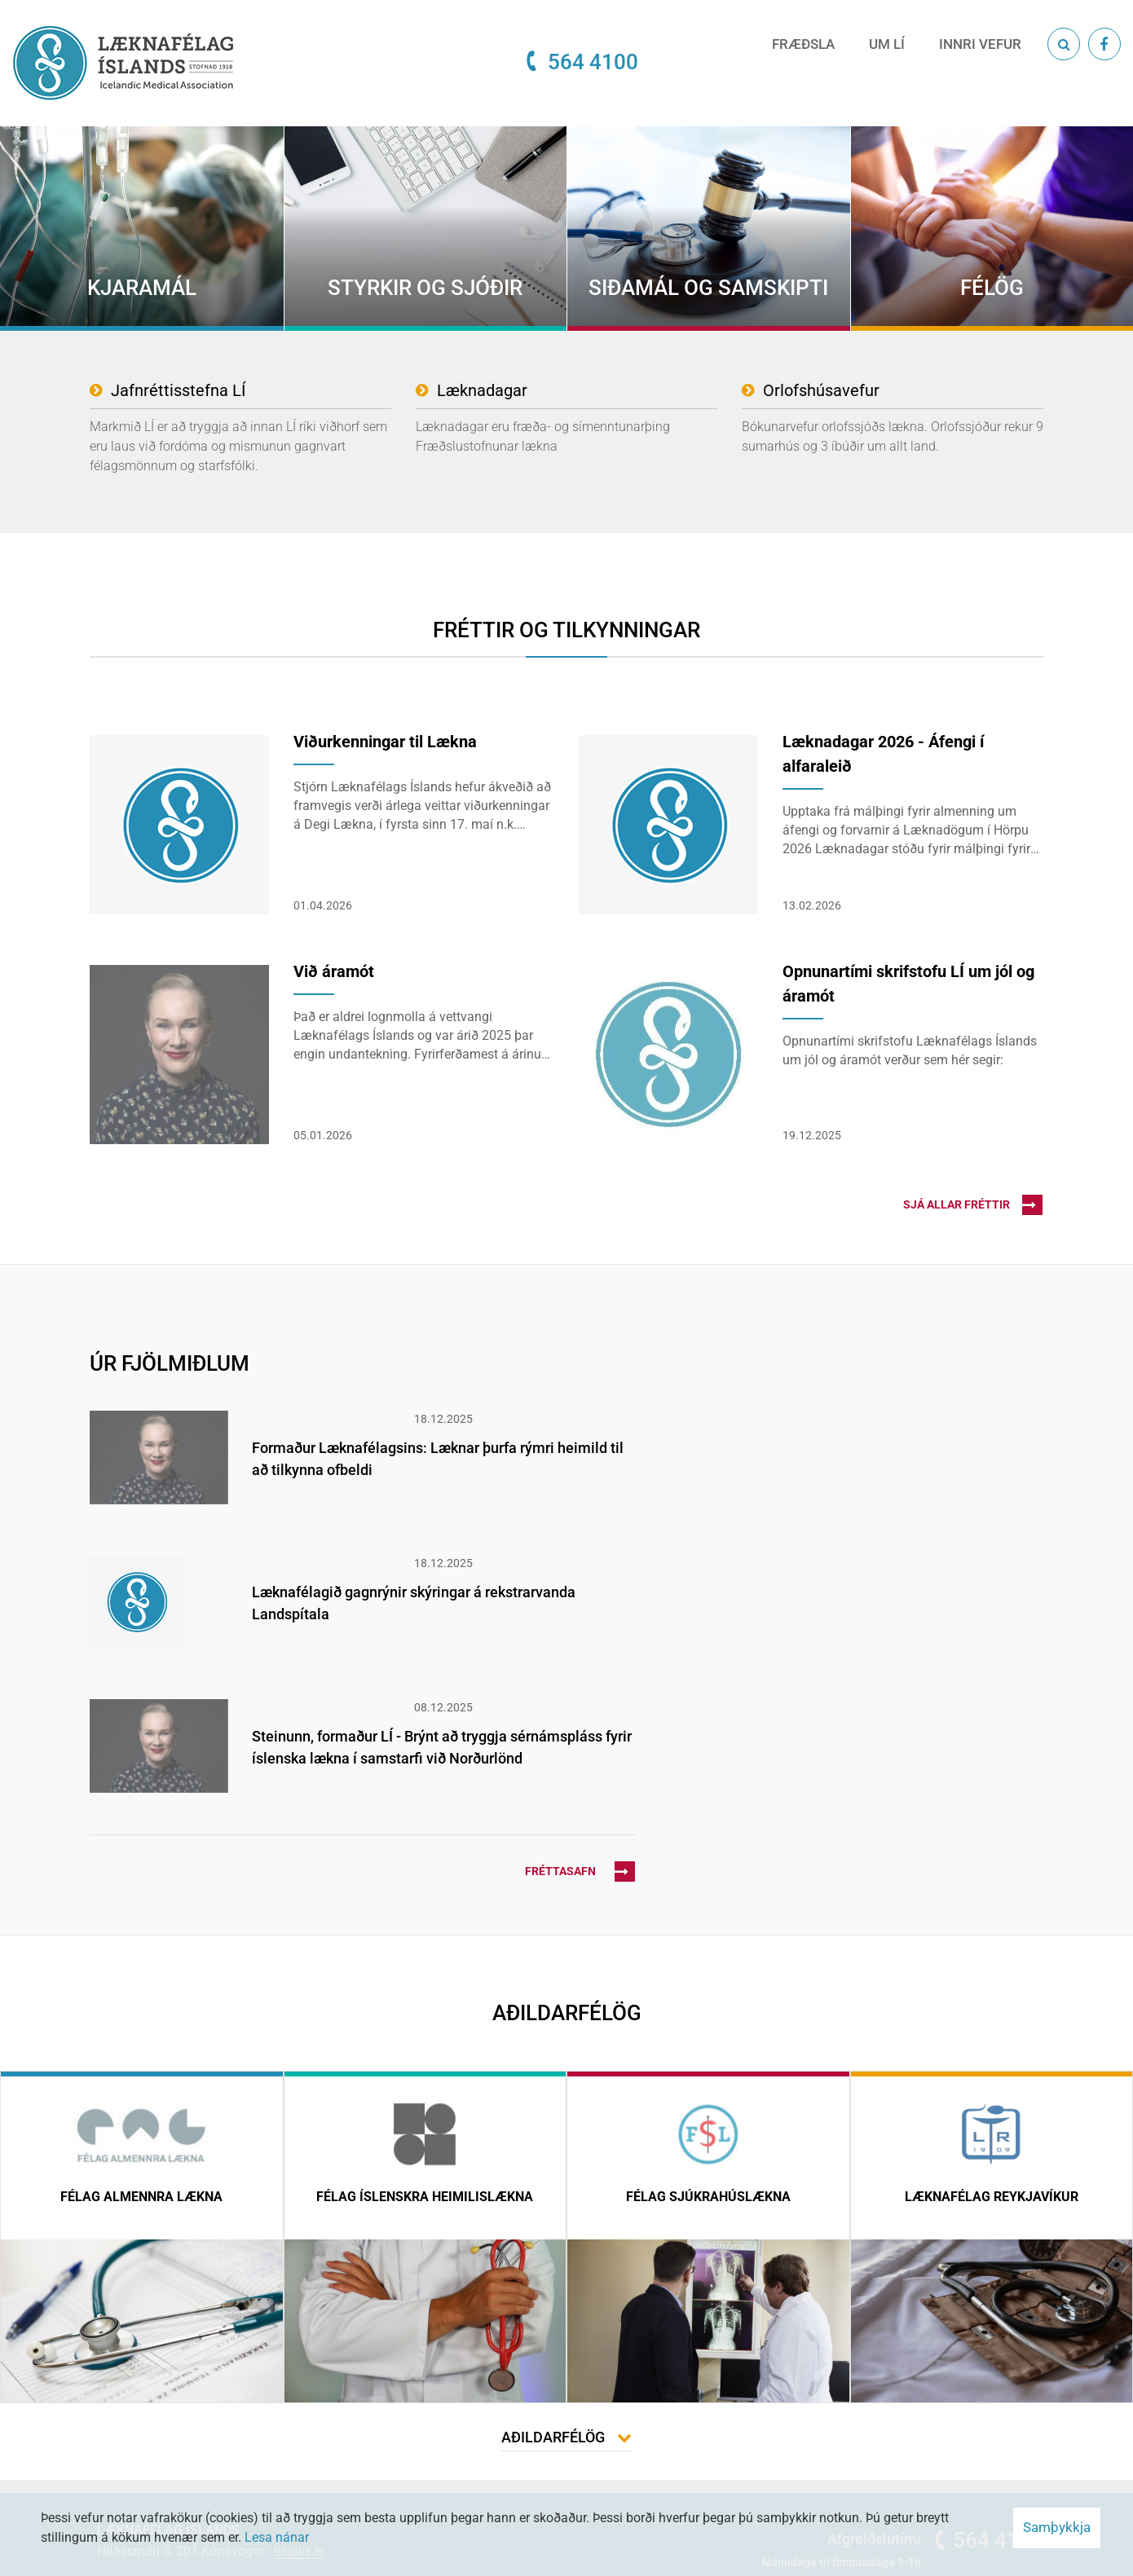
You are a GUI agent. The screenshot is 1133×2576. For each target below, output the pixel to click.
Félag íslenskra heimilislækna (424, 2196)
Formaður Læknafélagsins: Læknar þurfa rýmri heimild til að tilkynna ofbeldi (438, 1458)
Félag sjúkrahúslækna (708, 2196)
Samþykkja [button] (1057, 2527)
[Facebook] (1104, 44)
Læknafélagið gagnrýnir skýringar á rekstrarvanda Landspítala (413, 1603)
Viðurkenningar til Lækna (385, 741)
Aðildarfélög (553, 2437)
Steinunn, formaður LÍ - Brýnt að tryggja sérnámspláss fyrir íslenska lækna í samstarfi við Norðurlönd (442, 1747)
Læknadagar (482, 390)
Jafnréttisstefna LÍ (178, 390)
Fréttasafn (580, 1871)
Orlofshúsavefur (821, 390)
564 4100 (593, 62)
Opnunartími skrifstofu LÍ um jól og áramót (908, 984)
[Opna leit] (1063, 44)
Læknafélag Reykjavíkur (991, 2196)
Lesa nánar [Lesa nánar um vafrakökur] (277, 2537)
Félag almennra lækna (141, 2196)
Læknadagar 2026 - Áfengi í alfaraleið (883, 754)
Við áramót (333, 971)
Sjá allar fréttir (973, 1205)
